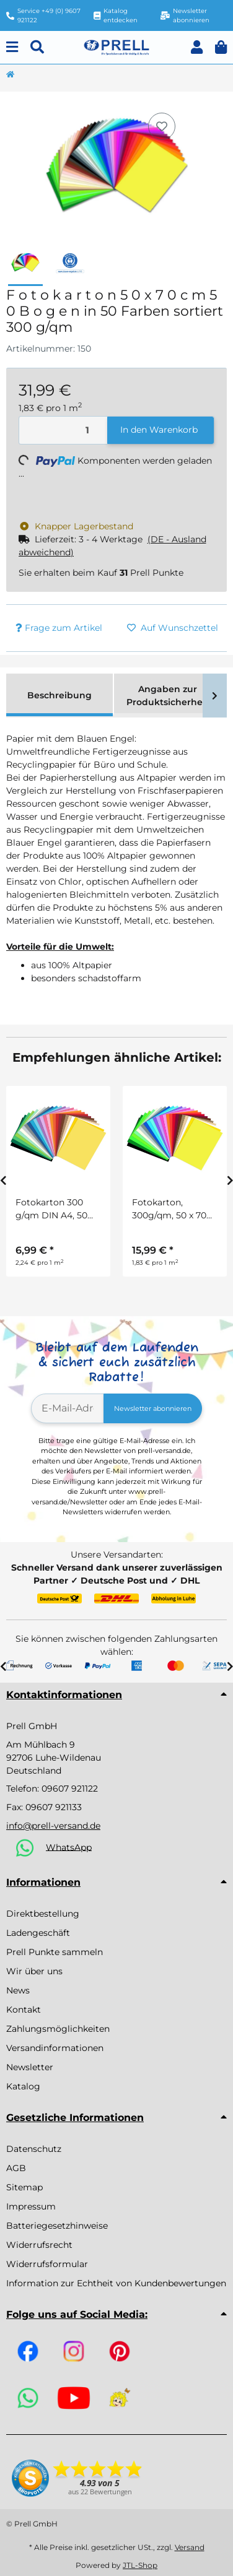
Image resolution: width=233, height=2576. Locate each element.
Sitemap (24, 2187)
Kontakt (23, 2009)
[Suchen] (37, 47)
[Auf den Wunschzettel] (161, 126)
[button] (197, 47)
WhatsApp (69, 1846)
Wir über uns (34, 1971)
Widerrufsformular (47, 2264)
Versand (189, 2547)
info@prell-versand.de (53, 1825)
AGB (16, 2168)
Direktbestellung (42, 1913)
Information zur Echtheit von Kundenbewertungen (116, 2283)
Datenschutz (33, 2148)
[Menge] (63, 431)
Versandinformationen (54, 2047)
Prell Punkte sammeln (54, 1952)
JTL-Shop (140, 2565)
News (18, 1990)
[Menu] (12, 47)
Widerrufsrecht (39, 2244)
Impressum (31, 2206)
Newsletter (29, 2067)
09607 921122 (70, 1788)
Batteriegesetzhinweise (57, 2225)
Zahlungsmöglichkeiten (58, 2028)
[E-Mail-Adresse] (67, 1408)
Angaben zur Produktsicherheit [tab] (167, 695)
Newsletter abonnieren (152, 1408)
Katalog (23, 2086)
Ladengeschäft (38, 1932)
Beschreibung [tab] (59, 695)
